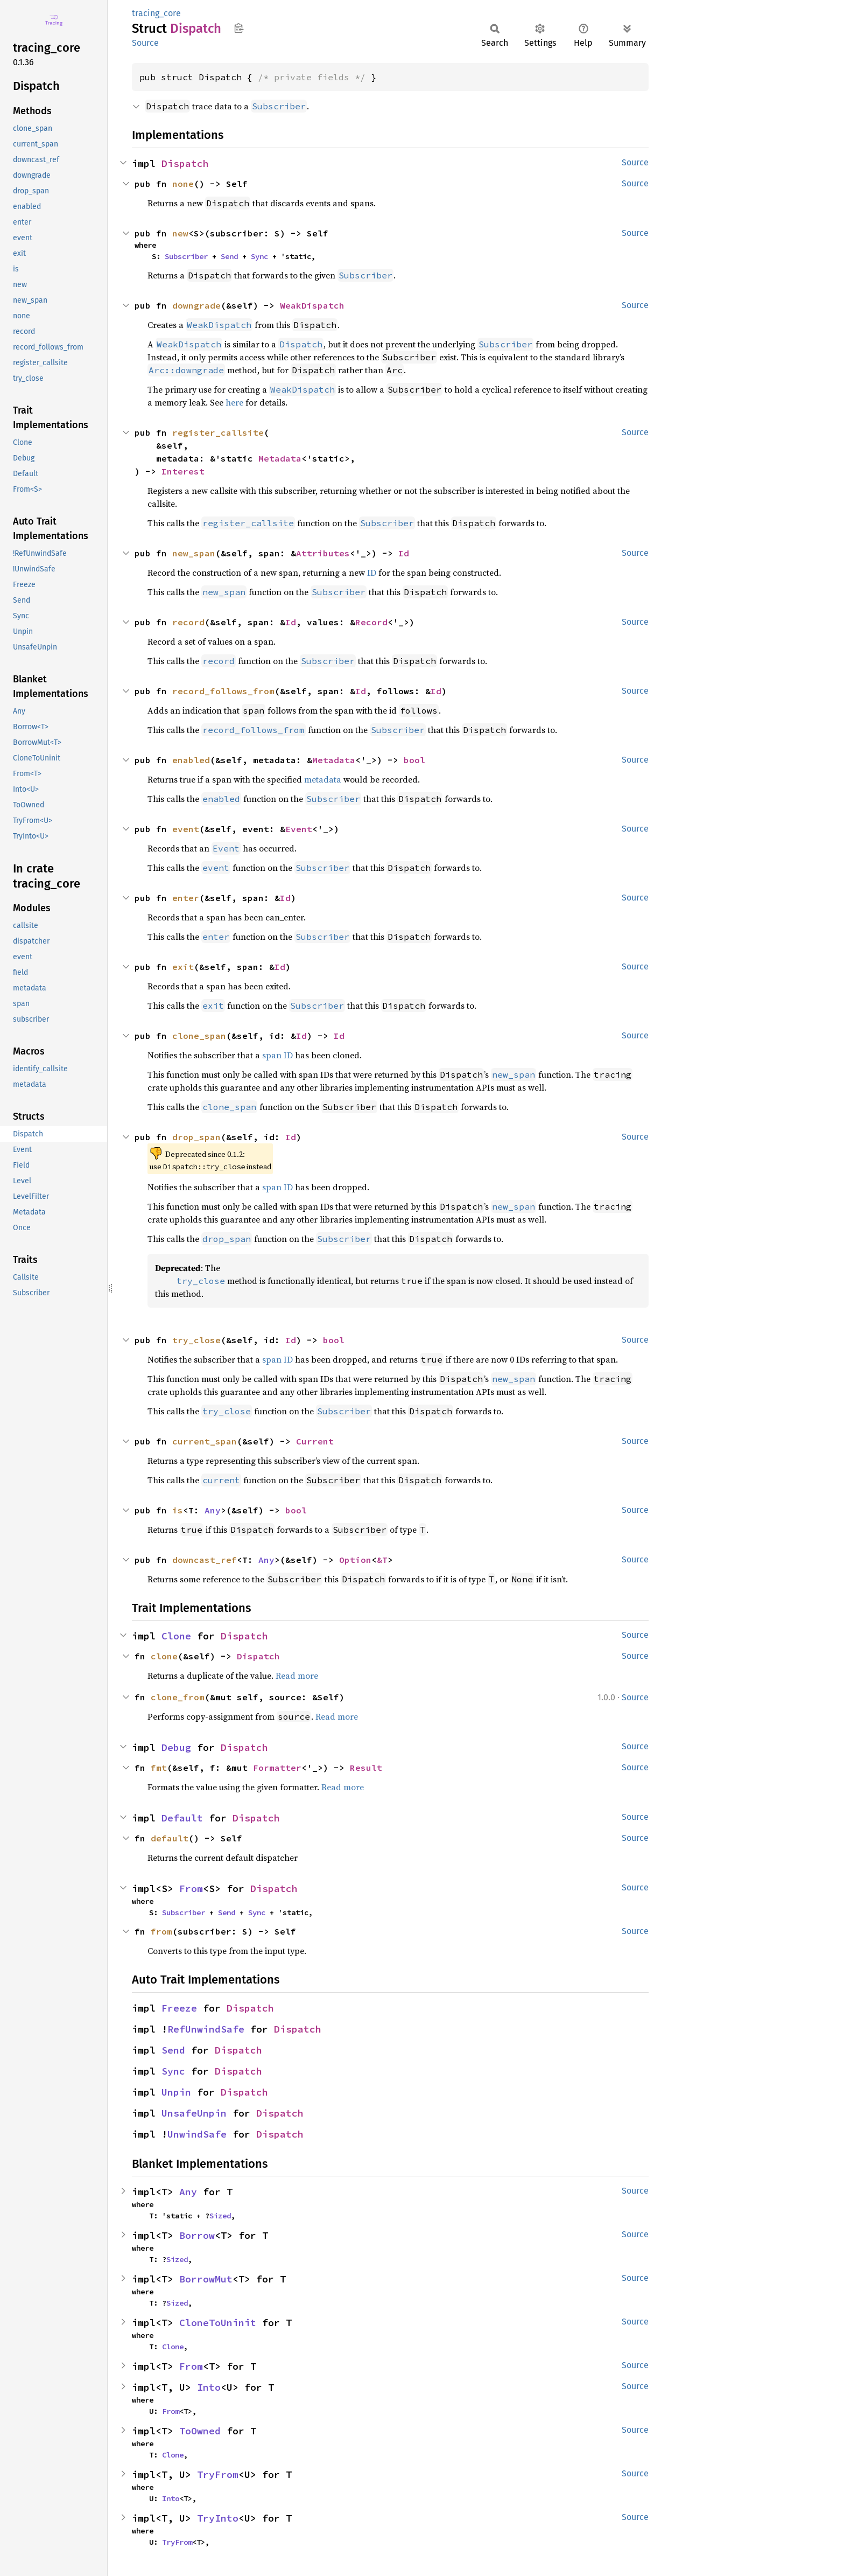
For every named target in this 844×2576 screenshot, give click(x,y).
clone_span (199, 1035)
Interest (183, 471)
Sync (259, 256)
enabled (191, 760)
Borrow (197, 2235)
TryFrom (217, 2474)
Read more (297, 1675)
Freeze (179, 2008)
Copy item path (239, 28)
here (234, 402)
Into (209, 2387)
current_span (204, 1441)
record (188, 622)
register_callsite (218, 432)
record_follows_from (223, 691)
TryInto (217, 2518)
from (161, 1931)
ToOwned (200, 2431)
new (180, 233)
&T (382, 1559)
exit (183, 966)
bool (414, 760)
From (191, 1888)
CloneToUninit (217, 2322)
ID (371, 572)
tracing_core (156, 13)
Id (403, 553)
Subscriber (186, 256)
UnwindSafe (197, 2134)
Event (298, 828)
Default (182, 1818)
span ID (277, 1055)
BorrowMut (206, 2279)
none (183, 183)
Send (229, 256)
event (185, 828)
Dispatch (185, 163)
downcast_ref (204, 1559)
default (169, 1838)
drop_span (196, 1137)
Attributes (323, 553)
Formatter (277, 1767)
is (177, 1510)
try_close (196, 1340)
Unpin (176, 2092)
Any (213, 1510)
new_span (193, 553)
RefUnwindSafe (205, 2029)
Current (315, 1441)
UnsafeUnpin (194, 2113)
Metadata (279, 458)
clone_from (178, 1697)
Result (366, 1767)
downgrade (196, 305)
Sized (220, 2216)
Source (145, 43)
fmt (159, 1767)
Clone (176, 1636)
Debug (176, 1747)
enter (185, 897)
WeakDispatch (312, 305)
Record (371, 622)
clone (164, 1656)
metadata (322, 779)
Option (355, 1559)
